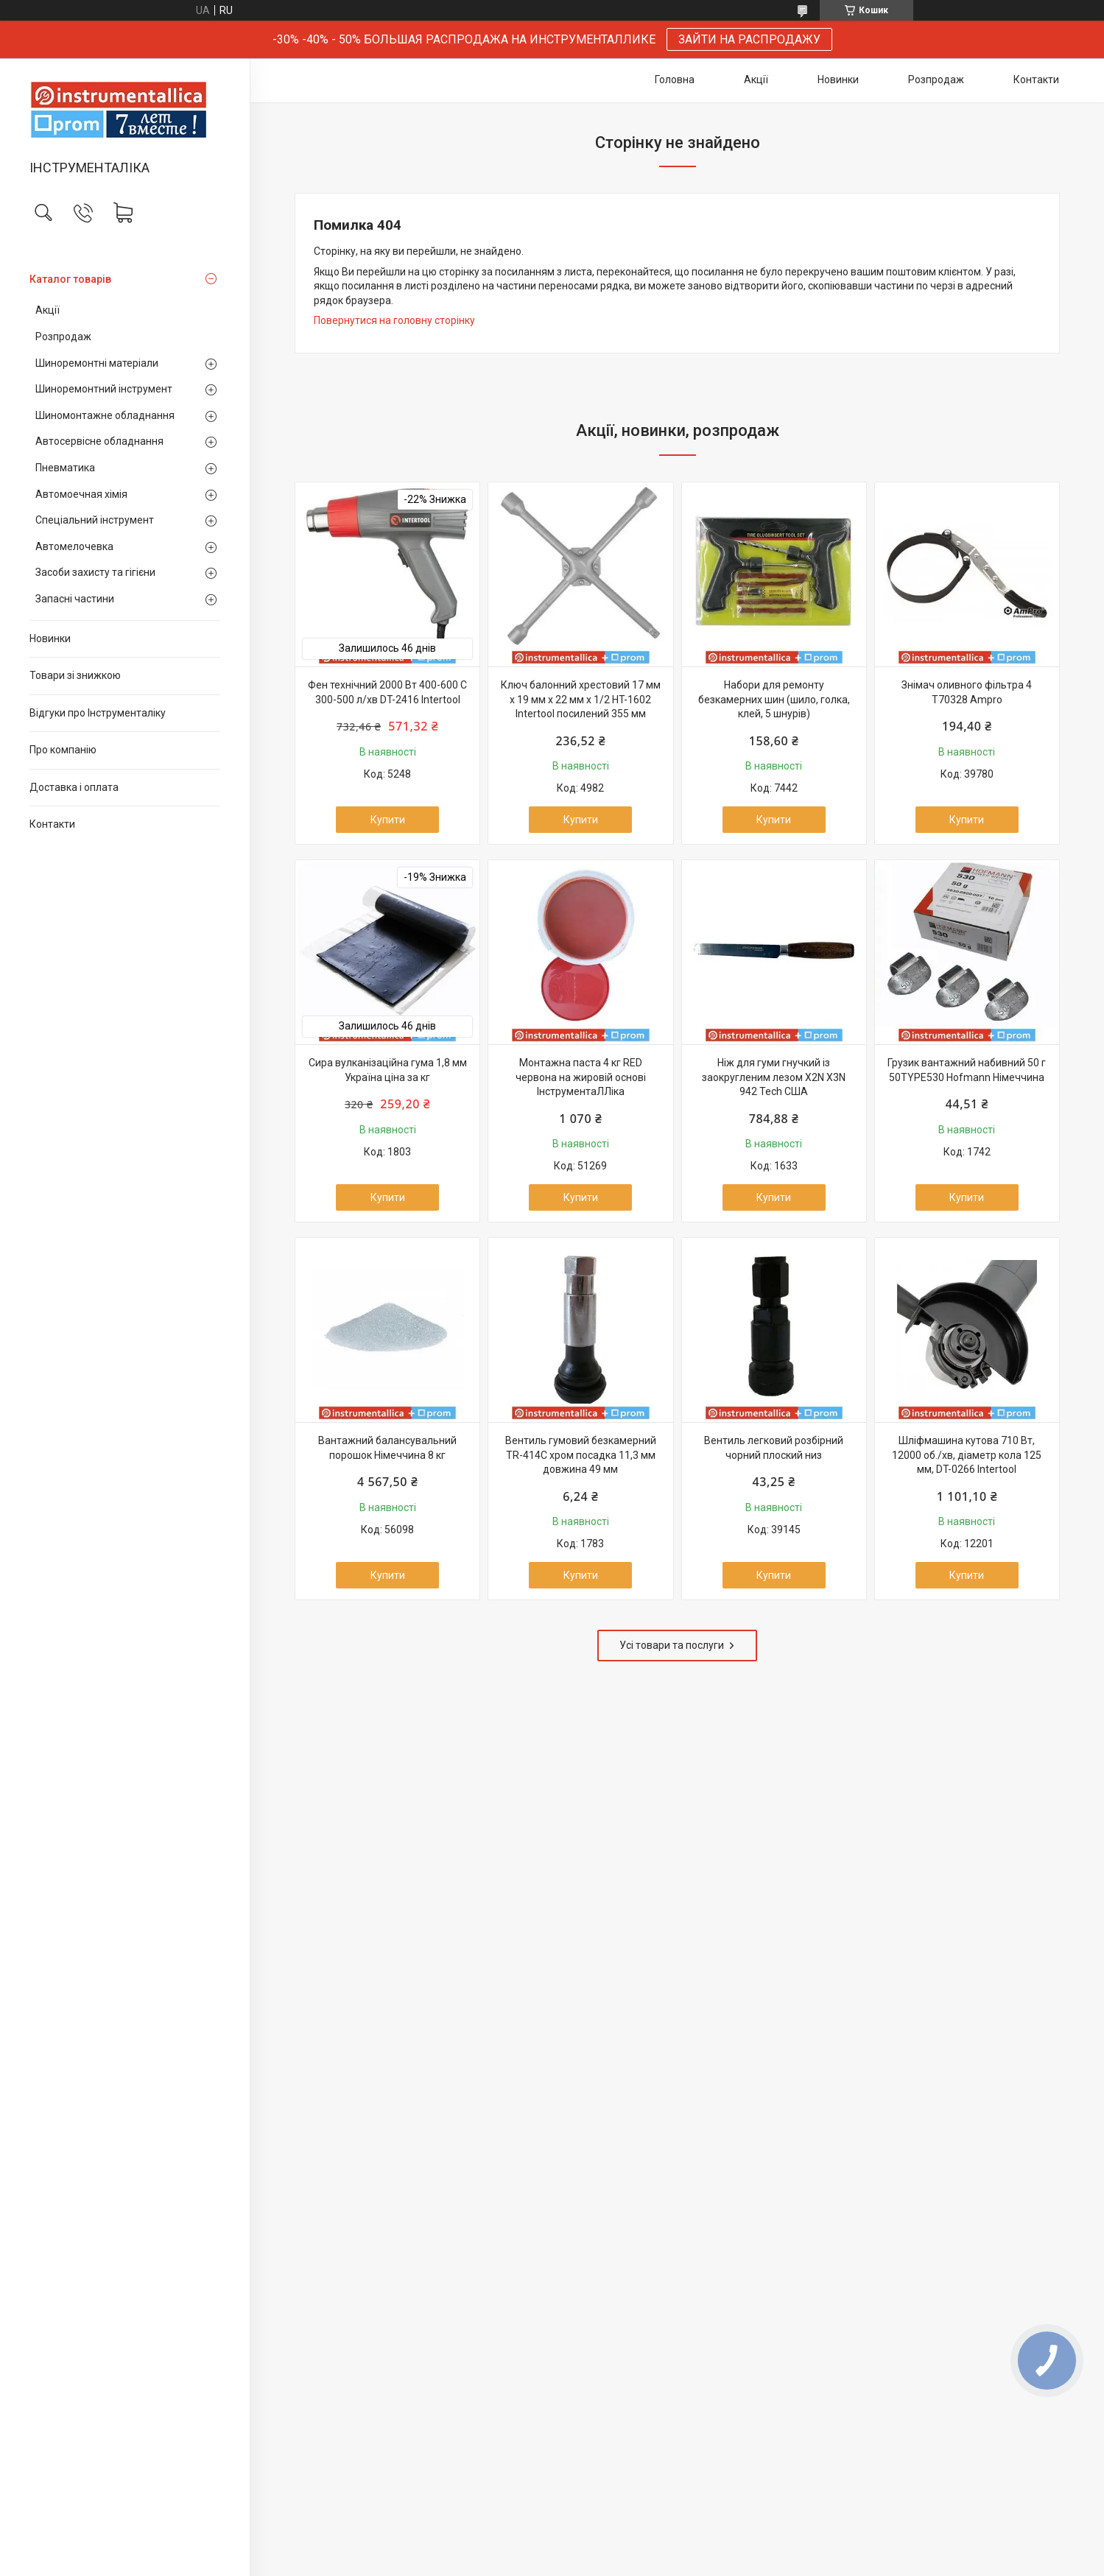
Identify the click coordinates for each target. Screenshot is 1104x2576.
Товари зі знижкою (75, 675)
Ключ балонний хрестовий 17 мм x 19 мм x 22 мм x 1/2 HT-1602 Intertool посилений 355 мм (581, 699)
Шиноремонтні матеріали (96, 363)
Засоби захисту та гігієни (95, 572)
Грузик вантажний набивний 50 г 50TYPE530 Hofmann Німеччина (966, 1070)
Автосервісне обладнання (99, 441)
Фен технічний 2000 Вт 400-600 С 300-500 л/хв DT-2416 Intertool (387, 692)
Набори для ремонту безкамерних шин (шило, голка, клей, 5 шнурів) (774, 699)
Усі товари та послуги (671, 1645)
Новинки (50, 638)
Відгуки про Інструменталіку (97, 713)
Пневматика (65, 468)
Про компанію (62, 750)
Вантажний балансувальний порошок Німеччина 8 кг (387, 1448)
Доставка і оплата (74, 787)
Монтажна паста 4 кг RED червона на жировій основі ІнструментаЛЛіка (581, 1077)
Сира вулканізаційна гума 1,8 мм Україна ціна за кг (388, 1070)
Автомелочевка (74, 546)
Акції (47, 310)
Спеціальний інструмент (94, 520)
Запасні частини (74, 599)
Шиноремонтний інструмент (103, 389)
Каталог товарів (70, 279)
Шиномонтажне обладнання (105, 415)
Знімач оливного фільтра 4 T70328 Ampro (966, 692)
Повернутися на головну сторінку (394, 320)
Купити (387, 820)
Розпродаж (63, 336)
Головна (675, 79)
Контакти (52, 824)
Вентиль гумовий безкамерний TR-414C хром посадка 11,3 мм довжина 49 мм (580, 1455)
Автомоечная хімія (81, 494)
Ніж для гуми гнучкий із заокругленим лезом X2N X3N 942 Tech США (773, 1077)
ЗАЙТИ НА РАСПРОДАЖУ (749, 39)
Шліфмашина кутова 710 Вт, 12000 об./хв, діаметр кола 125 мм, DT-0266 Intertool (966, 1455)
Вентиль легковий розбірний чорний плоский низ (773, 1448)
